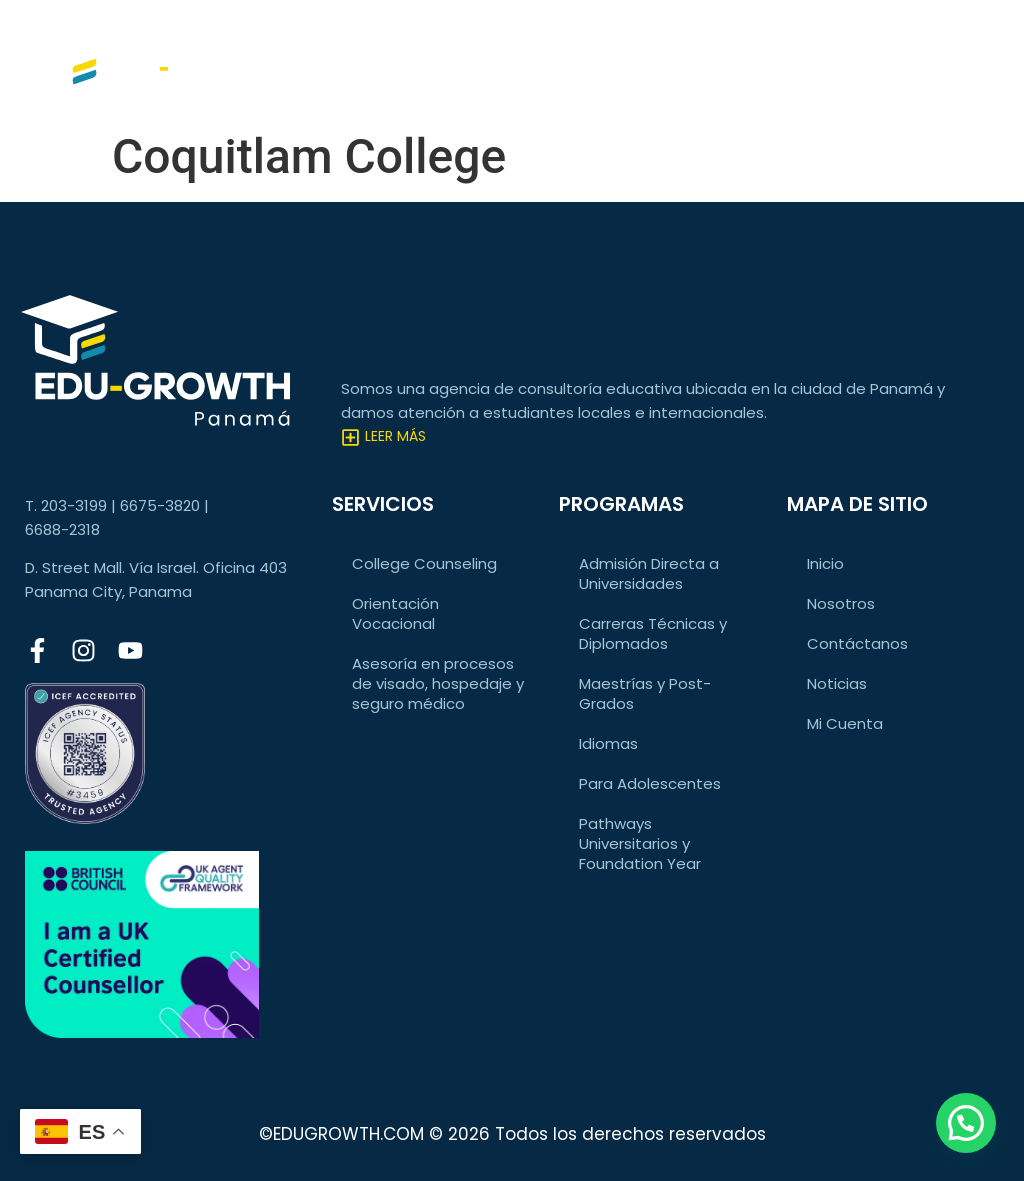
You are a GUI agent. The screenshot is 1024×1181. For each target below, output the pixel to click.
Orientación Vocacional (395, 613)
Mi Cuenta (845, 723)
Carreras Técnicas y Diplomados (653, 633)
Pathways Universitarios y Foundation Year (640, 843)
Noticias (837, 683)
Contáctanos (857, 643)
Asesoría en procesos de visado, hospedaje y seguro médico (438, 683)
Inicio (825, 563)
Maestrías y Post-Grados (645, 693)
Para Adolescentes (650, 783)
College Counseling (424, 563)
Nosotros (841, 603)
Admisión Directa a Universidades (649, 573)
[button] (966, 1123)
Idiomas (608, 743)
